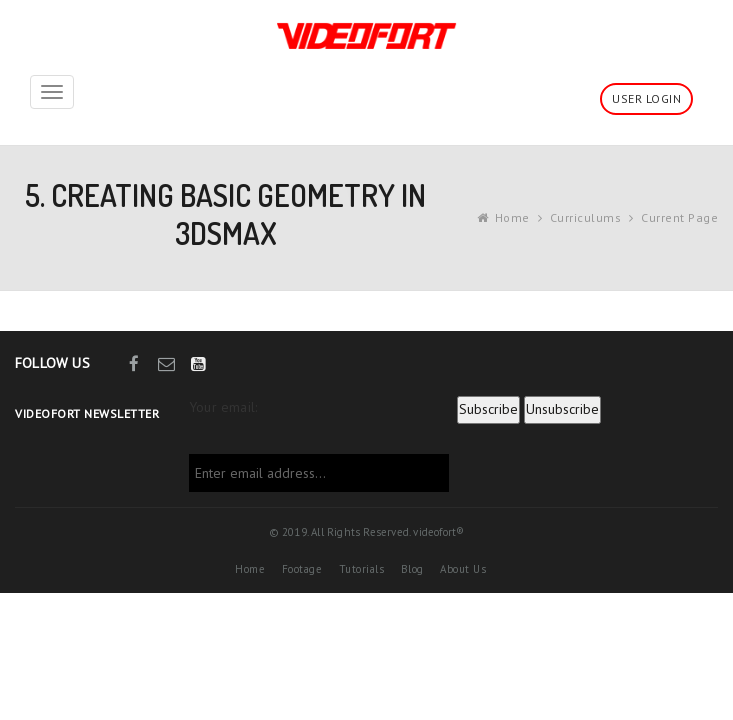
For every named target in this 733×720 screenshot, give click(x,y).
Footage (302, 569)
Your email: (223, 407)
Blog (412, 569)
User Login (646, 98)
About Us (463, 569)
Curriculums (586, 217)
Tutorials (362, 569)
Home (512, 217)
